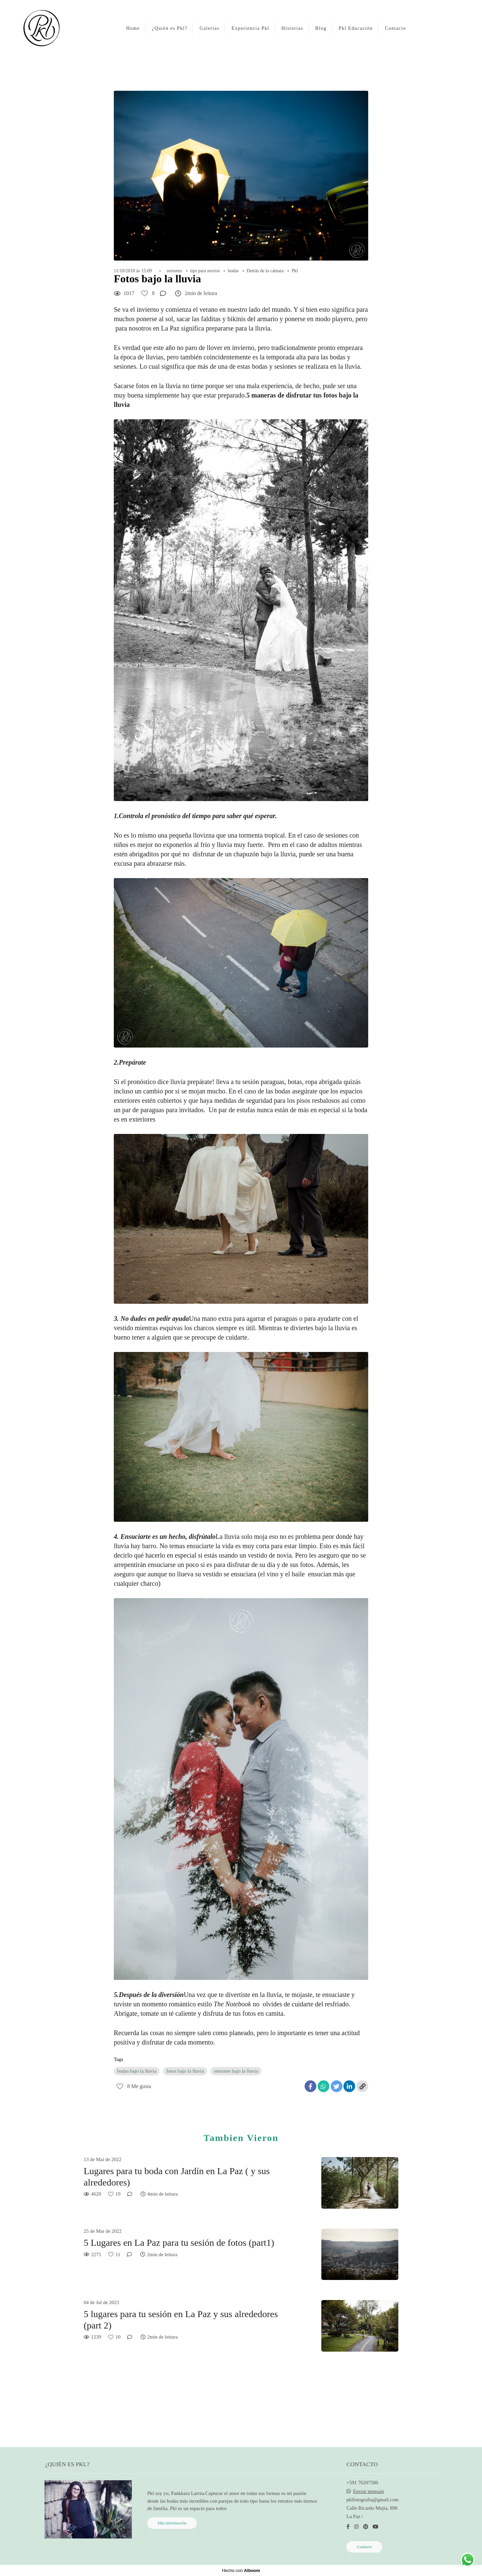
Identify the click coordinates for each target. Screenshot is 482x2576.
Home (133, 28)
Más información (172, 2523)
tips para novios (205, 271)
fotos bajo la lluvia (185, 2071)
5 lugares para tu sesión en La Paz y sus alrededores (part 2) (181, 2320)
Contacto (395, 28)
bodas (233, 271)
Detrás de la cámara (265, 271)
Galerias (209, 28)
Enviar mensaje (368, 2491)
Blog (321, 28)
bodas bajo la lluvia (136, 2071)
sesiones (174, 271)
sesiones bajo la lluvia (236, 2071)
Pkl (295, 271)
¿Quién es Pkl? (169, 28)
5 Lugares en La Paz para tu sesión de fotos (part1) (179, 2242)
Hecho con (241, 2570)
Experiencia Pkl (250, 28)
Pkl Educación (356, 28)
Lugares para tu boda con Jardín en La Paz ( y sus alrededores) (177, 2177)
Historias (292, 28)
